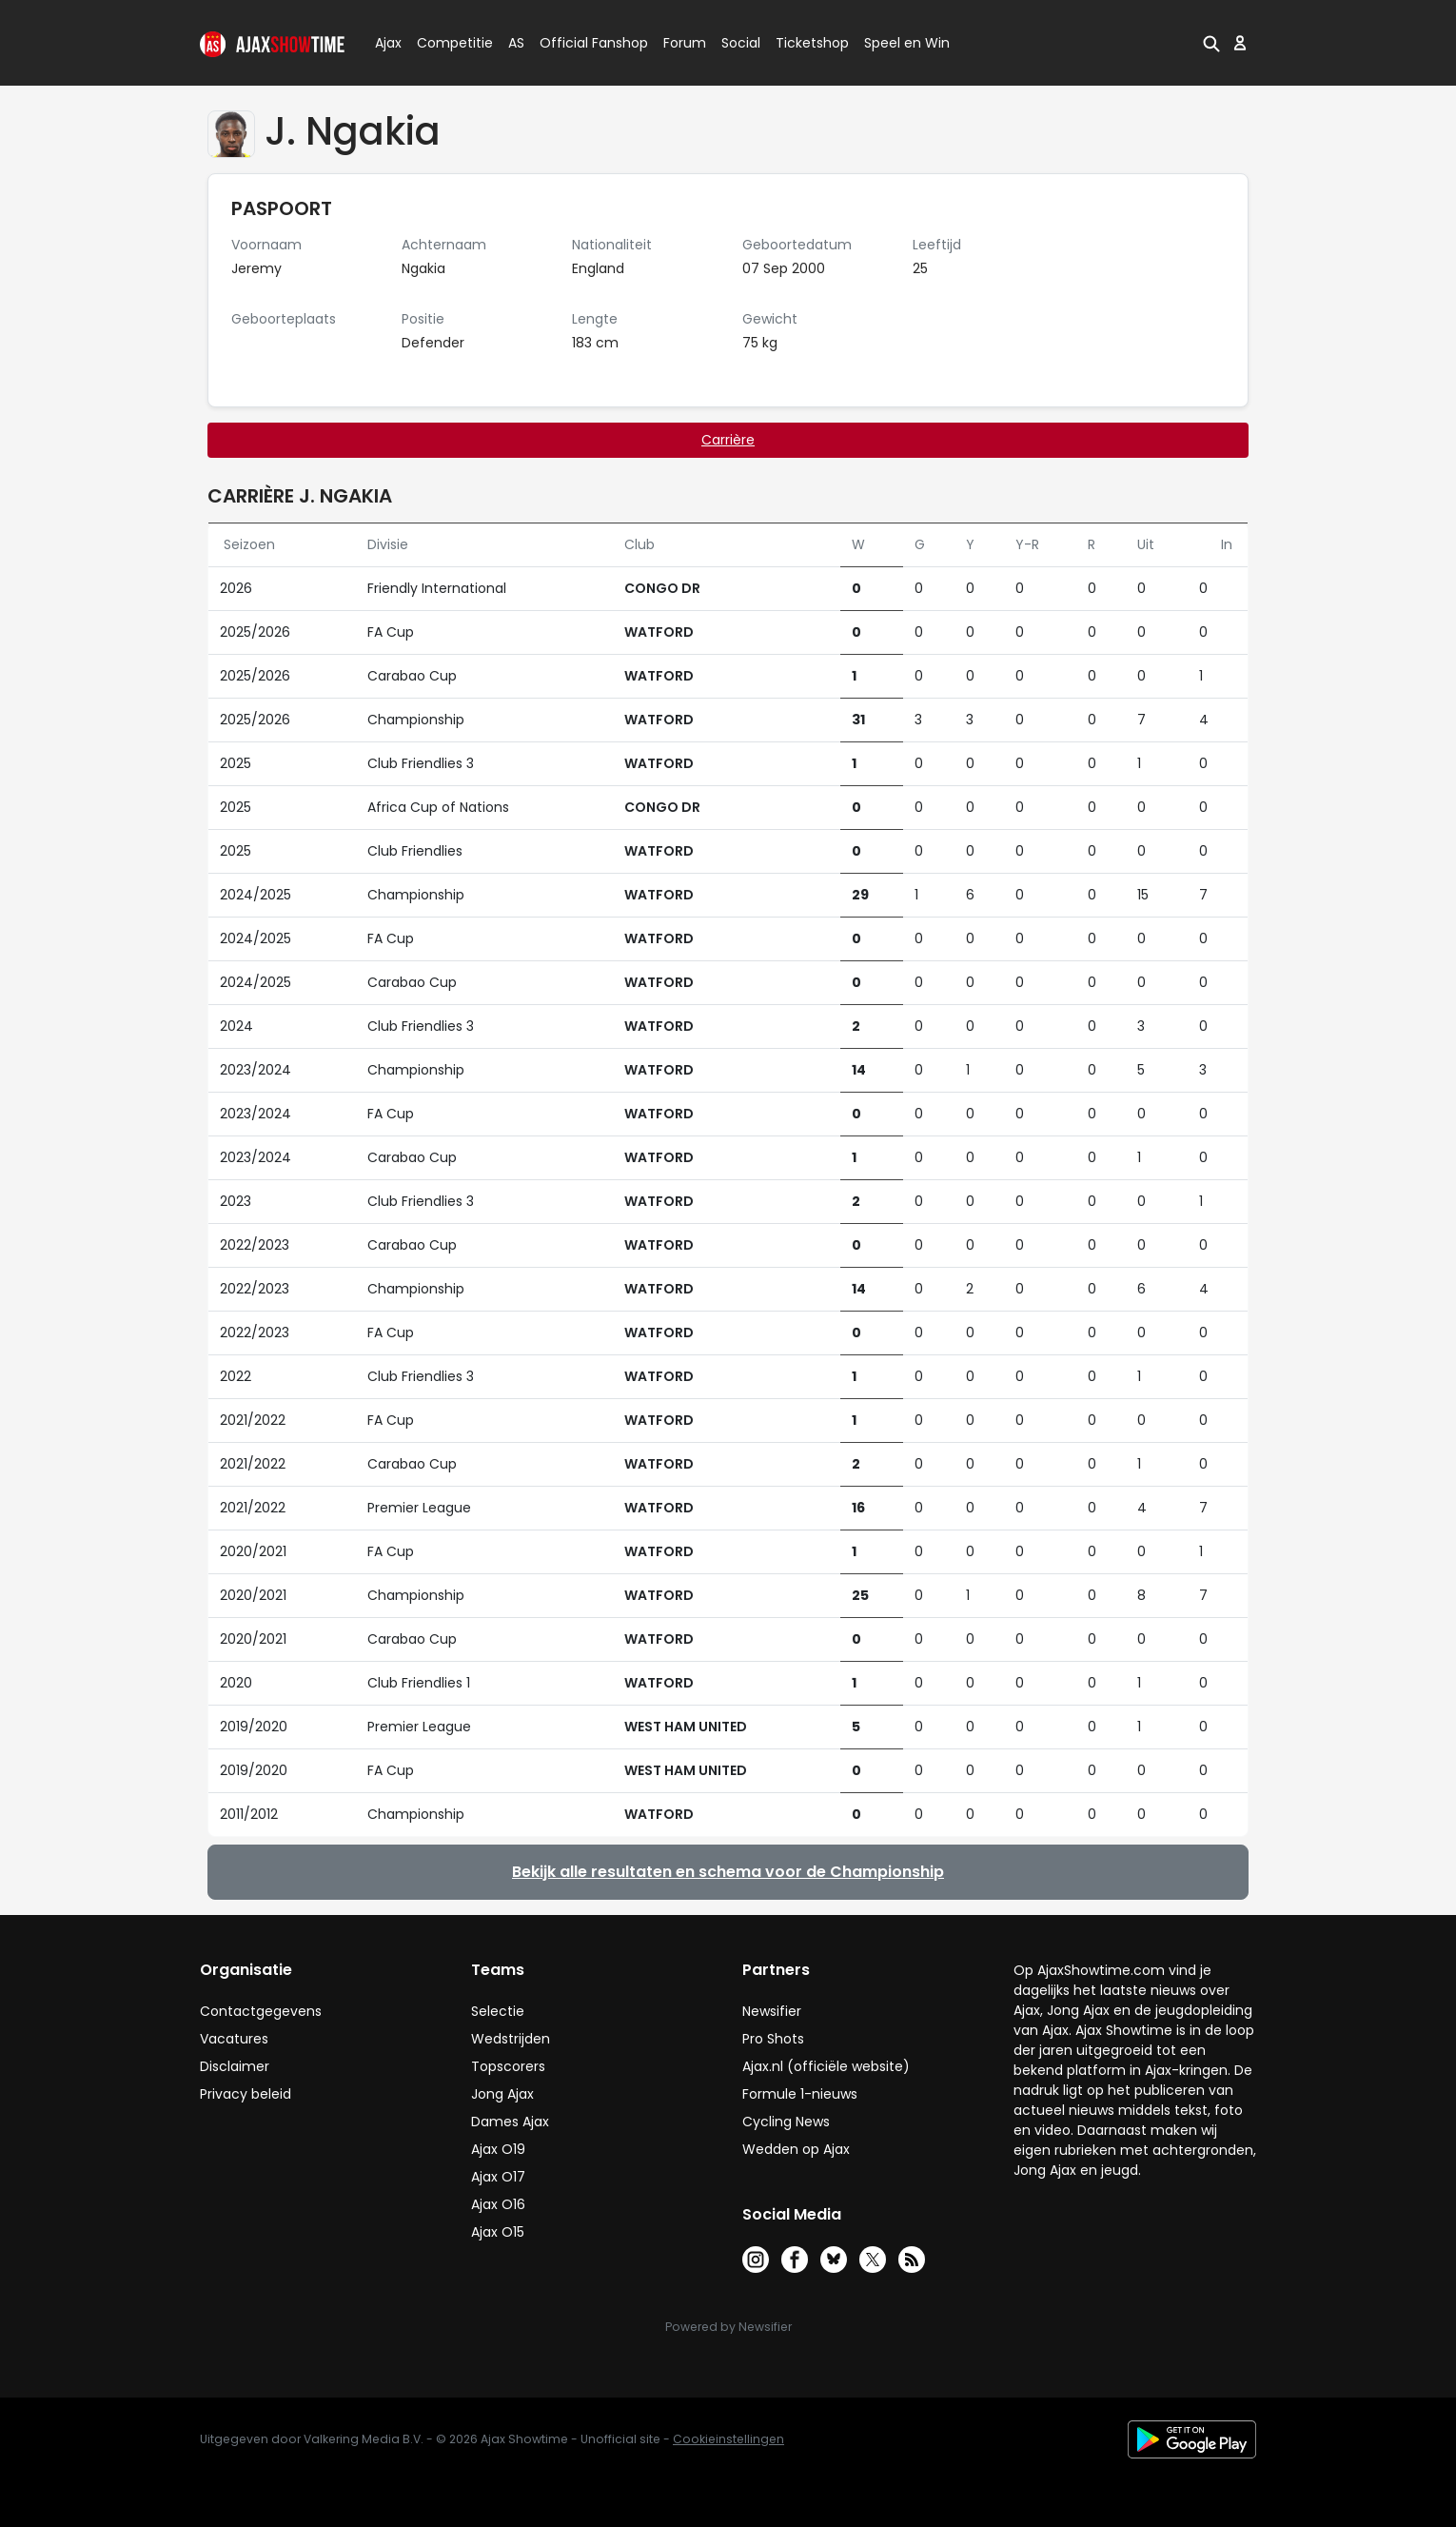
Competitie (447, 42)
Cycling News (786, 2121)
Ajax (387, 42)
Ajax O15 (497, 2231)
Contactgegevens (261, 2011)
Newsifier (771, 2011)
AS (516, 42)
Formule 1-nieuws (799, 2093)
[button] (1211, 43)
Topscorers (508, 2066)
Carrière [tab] (728, 439)
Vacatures (234, 2038)
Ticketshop (812, 42)
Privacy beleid (245, 2093)
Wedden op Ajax (796, 2149)
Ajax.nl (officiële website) (826, 2066)
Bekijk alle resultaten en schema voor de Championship (728, 1872)
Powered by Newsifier (728, 2327)
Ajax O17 (498, 2176)
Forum (684, 42)
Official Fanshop (582, 42)
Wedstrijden (510, 2038)
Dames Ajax (510, 2121)
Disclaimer (234, 2066)
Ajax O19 (498, 2149)
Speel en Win (907, 42)
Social (738, 42)
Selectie (497, 2011)
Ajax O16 (498, 2204)
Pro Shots (773, 2038)
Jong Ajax (502, 2093)
